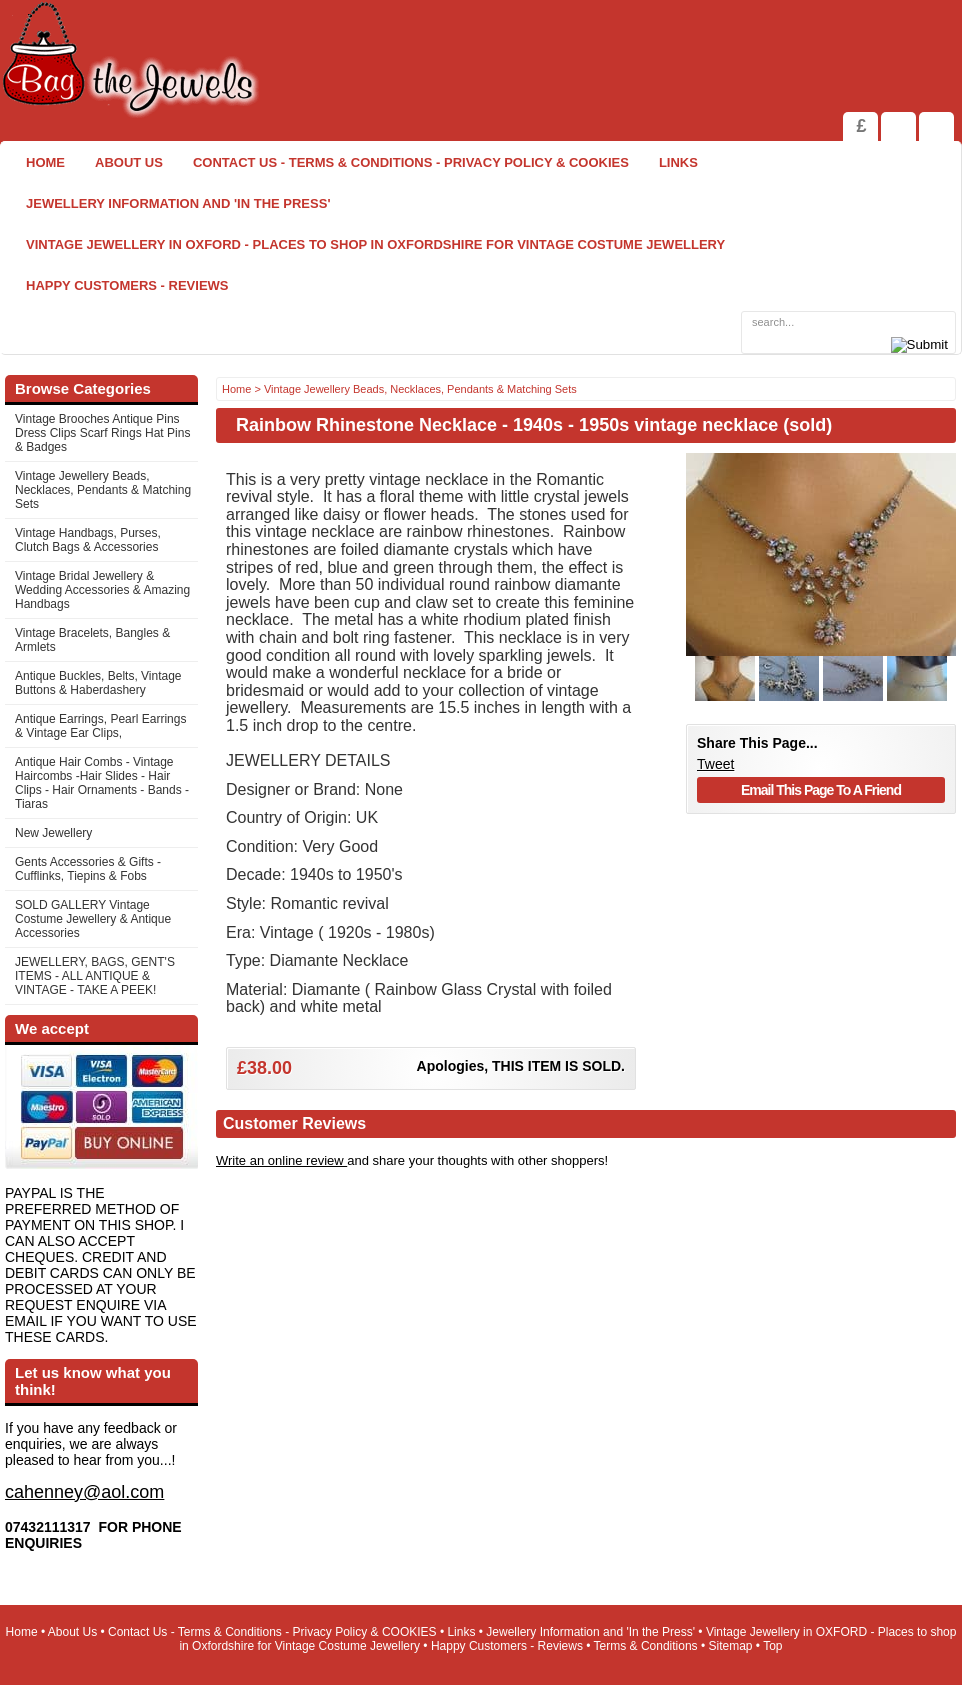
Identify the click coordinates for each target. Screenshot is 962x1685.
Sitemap (731, 1646)
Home (45, 162)
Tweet (715, 764)
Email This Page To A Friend (821, 790)
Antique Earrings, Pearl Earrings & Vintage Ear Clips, (100, 726)
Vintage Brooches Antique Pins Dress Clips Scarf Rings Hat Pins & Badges (102, 433)
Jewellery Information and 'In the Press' (178, 203)
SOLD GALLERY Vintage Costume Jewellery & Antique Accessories (93, 919)
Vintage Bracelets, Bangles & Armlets (92, 640)
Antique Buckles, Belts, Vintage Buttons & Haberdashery (98, 683)
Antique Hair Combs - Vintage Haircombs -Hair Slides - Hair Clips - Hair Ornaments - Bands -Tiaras (102, 783)
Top (772, 1646)
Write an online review (281, 1160)
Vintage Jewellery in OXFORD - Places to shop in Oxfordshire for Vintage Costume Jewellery (375, 244)
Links (678, 162)
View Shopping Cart (898, 126)
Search (936, 126)
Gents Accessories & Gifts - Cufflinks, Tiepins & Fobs (88, 869)
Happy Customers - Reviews (127, 285)
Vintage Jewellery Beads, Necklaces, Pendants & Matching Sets (103, 490)
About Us (129, 162)
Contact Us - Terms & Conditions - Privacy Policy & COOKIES (411, 162)
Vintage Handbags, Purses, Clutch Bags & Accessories (88, 540)
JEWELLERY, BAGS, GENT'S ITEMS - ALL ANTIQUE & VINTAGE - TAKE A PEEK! (95, 976)
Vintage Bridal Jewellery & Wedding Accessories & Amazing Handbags (102, 590)
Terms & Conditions (646, 1646)
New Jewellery (53, 833)
